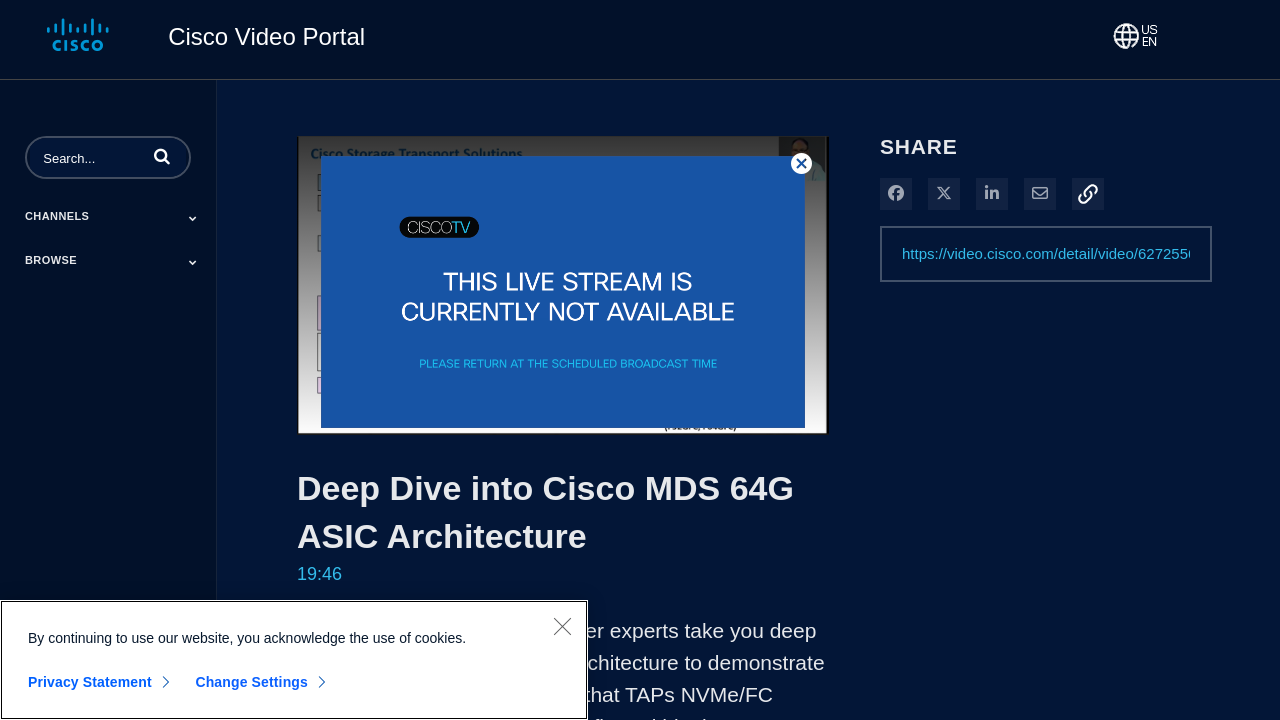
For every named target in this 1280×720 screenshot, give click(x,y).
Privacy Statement (90, 682)
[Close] (562, 626)
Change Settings (251, 682)
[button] (162, 156)
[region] (294, 660)
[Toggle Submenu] (193, 218)
